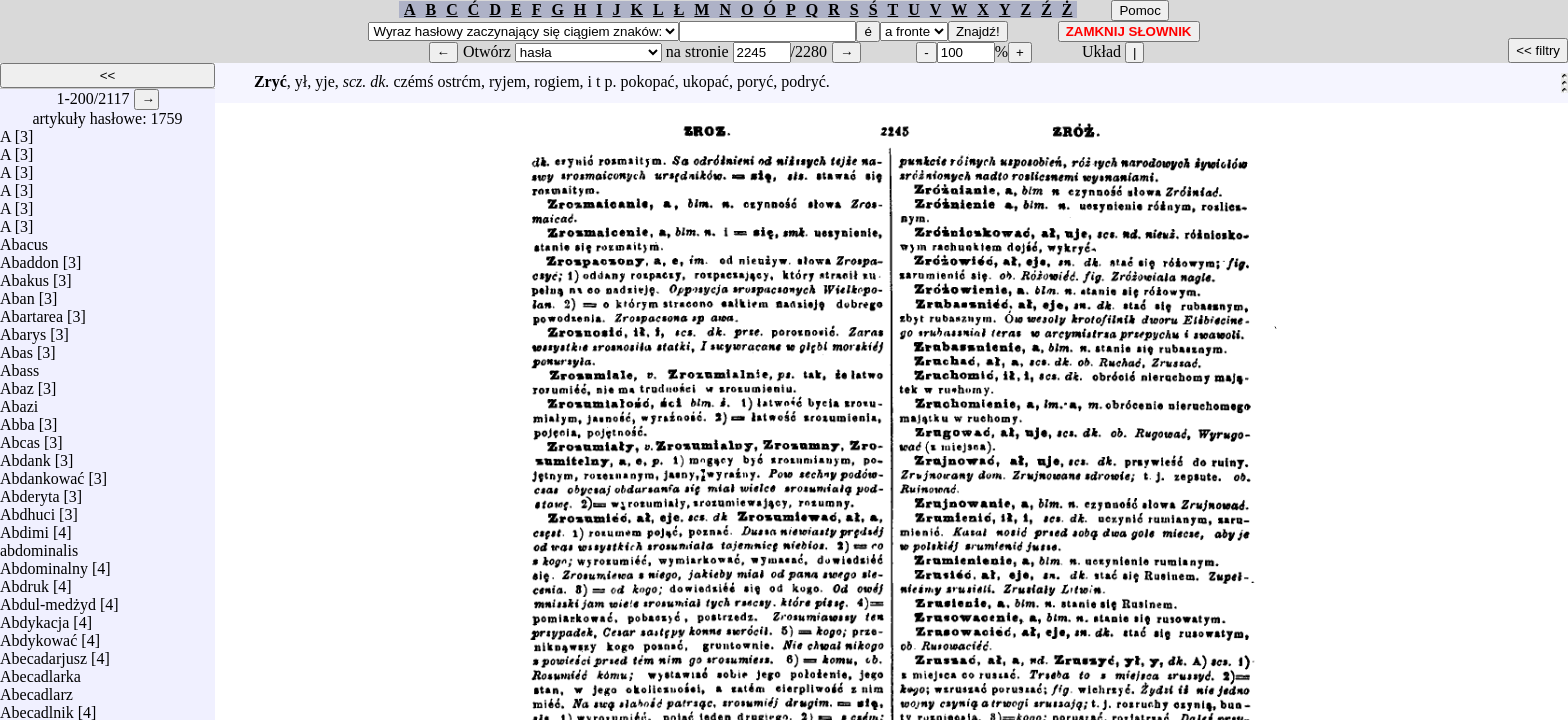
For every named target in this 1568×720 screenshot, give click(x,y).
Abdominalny (44, 563)
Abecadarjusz (43, 653)
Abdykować (38, 635)
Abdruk (24, 581)
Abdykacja (34, 617)
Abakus (24, 275)
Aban (17, 293)
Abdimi (24, 527)
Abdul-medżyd (48, 599)
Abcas (20, 437)
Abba (17, 419)
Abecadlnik (37, 707)
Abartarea (31, 311)
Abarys (23, 329)
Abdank (25, 455)
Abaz (17, 383)
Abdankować (42, 473)
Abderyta (30, 491)
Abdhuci (27, 509)
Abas (16, 347)
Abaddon (29, 257)
